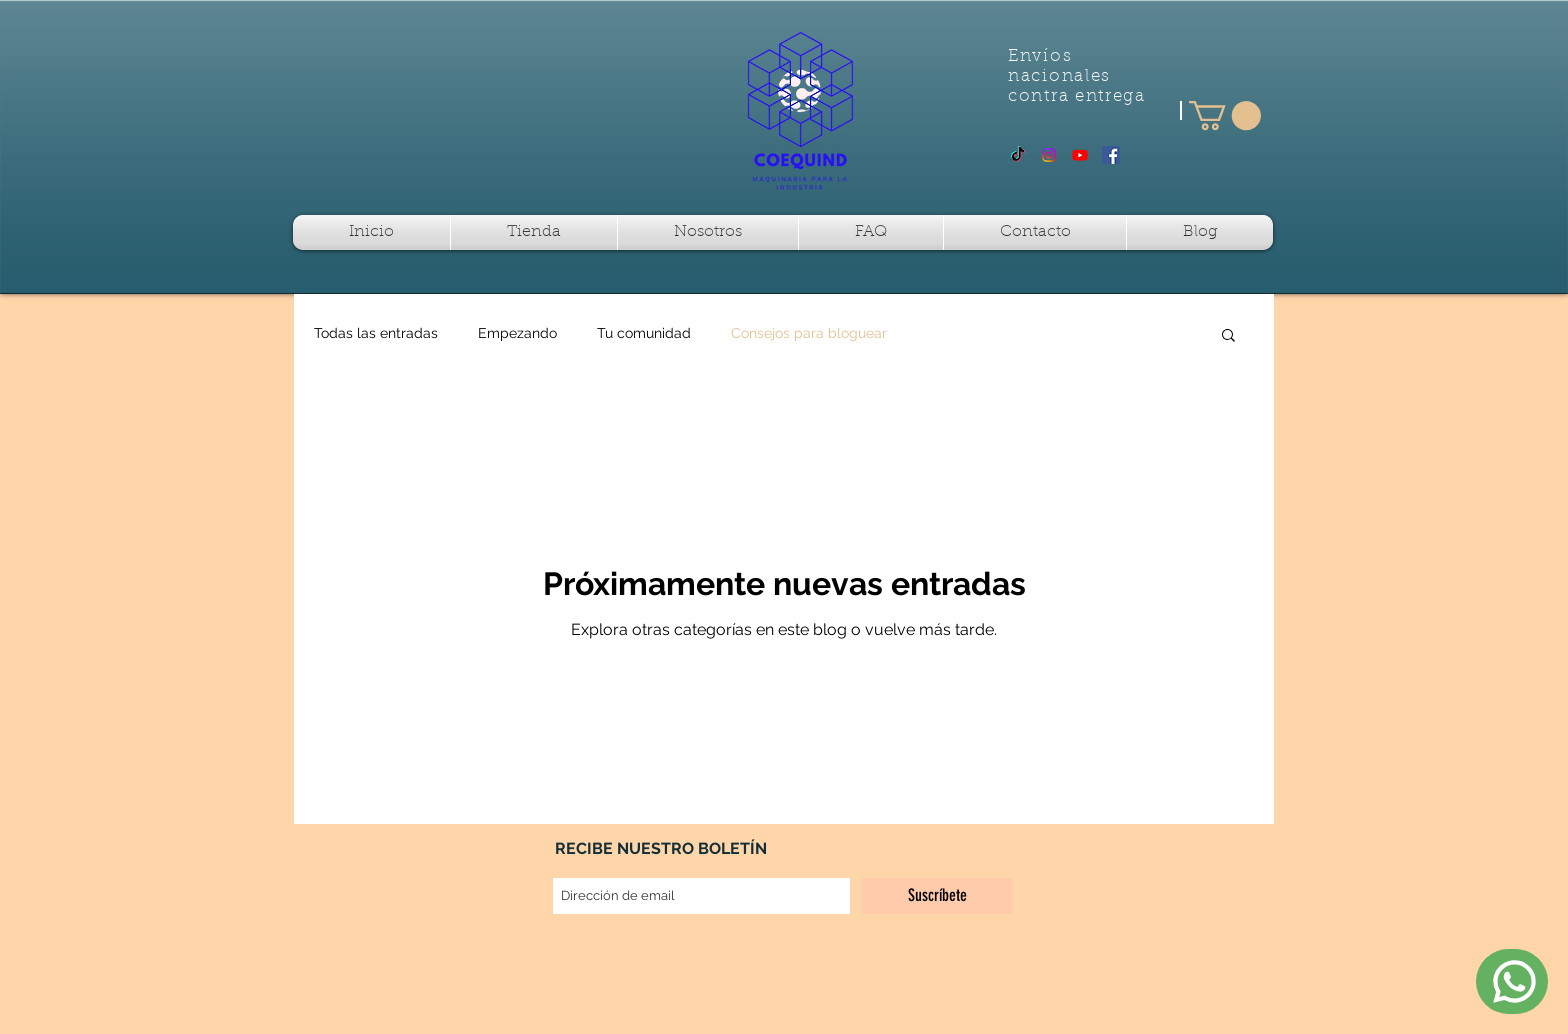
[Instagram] (1049, 155)
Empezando (517, 333)
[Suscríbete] (937, 896)
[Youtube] (1080, 155)
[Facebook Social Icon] (1111, 155)
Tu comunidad (644, 333)
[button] (1225, 115)
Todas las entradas (376, 333)
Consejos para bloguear (809, 333)
